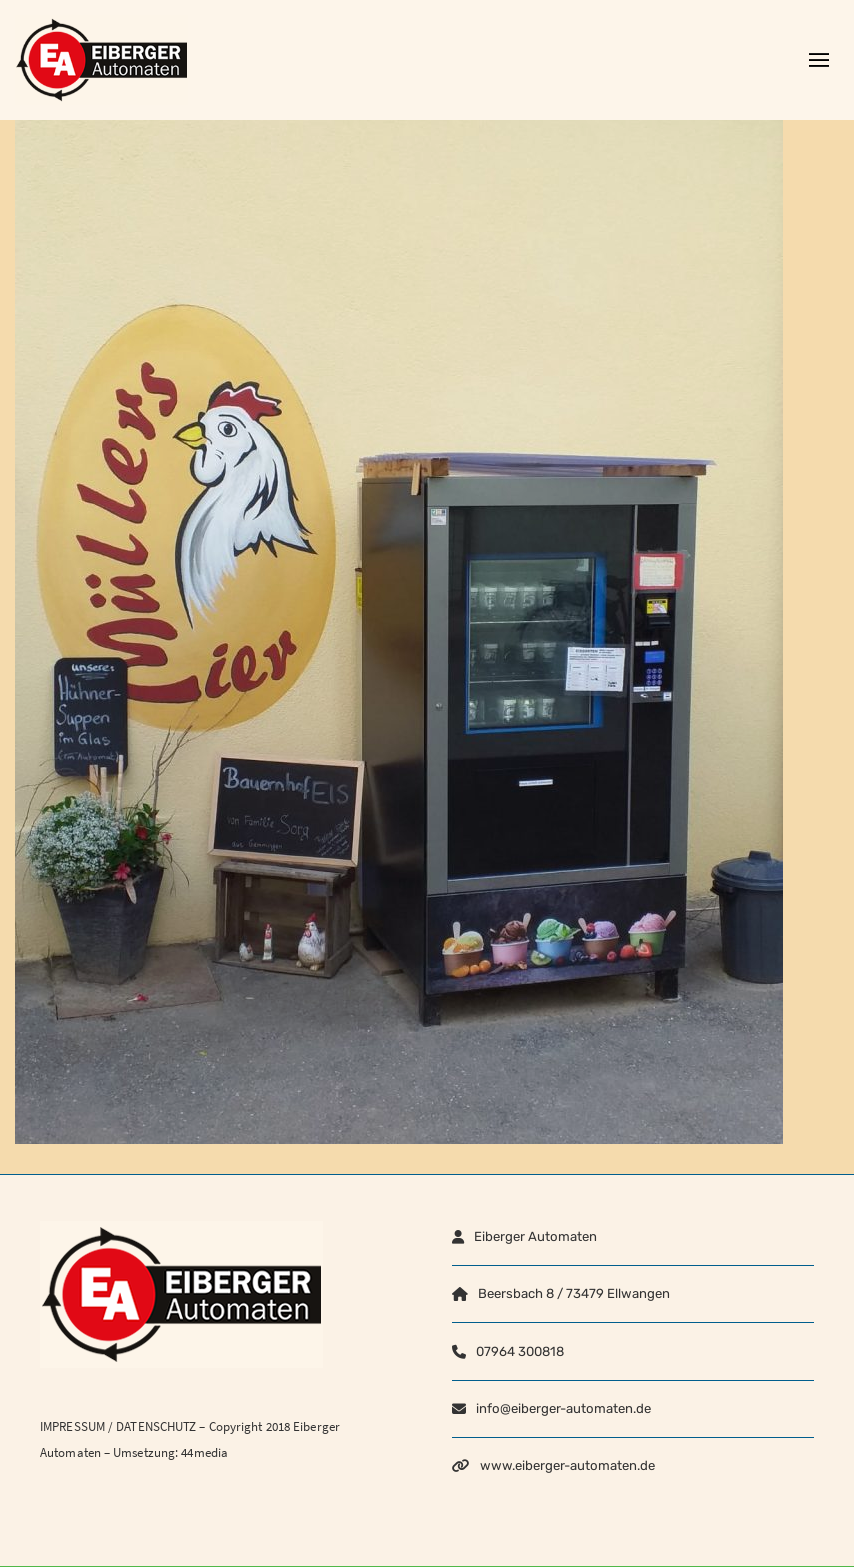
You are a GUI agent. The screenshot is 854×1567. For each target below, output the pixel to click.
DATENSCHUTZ (156, 1426)
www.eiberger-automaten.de (567, 1465)
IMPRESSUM (72, 1426)
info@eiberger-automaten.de (563, 1408)
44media (204, 1452)
